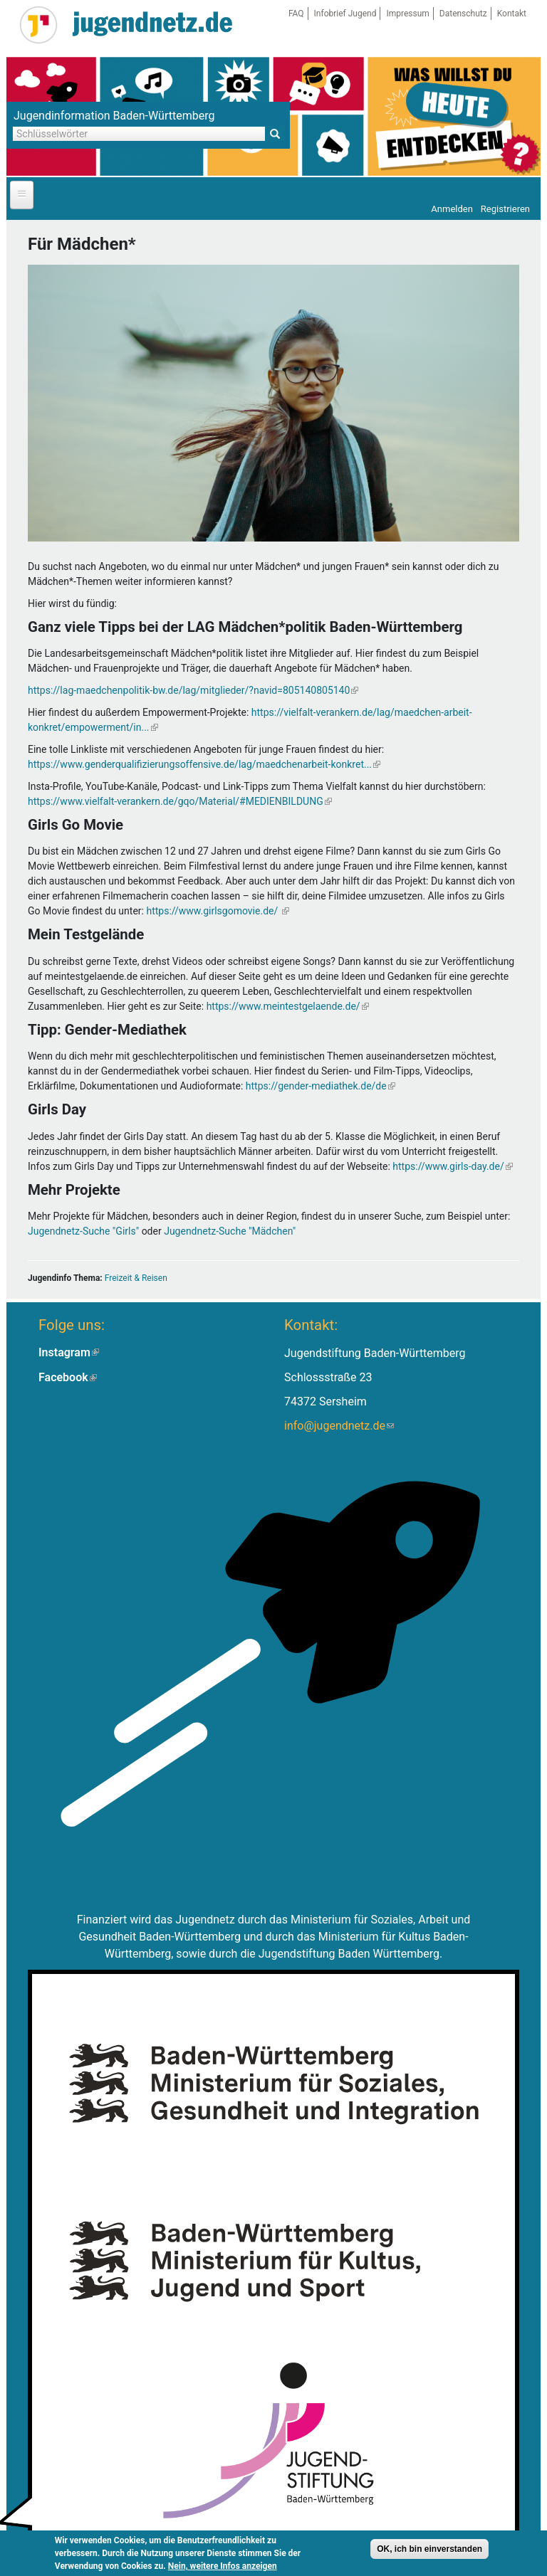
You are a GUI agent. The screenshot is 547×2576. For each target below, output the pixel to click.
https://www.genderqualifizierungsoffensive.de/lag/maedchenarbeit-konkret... (204, 764)
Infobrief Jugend (345, 14)
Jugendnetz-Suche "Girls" (83, 1231)
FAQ (296, 14)
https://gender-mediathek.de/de (320, 1086)
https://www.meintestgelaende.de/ (288, 1006)
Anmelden (452, 209)
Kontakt (511, 14)
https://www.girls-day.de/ (452, 1166)
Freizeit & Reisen (136, 1278)
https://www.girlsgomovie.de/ (217, 911)
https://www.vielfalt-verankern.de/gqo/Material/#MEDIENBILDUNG (180, 801)
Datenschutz (463, 14)
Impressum (407, 14)
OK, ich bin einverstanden (429, 2549)
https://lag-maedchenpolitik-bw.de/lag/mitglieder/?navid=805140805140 (193, 690)
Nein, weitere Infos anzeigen (222, 2566)
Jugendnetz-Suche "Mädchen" (230, 1231)
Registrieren (505, 209)
